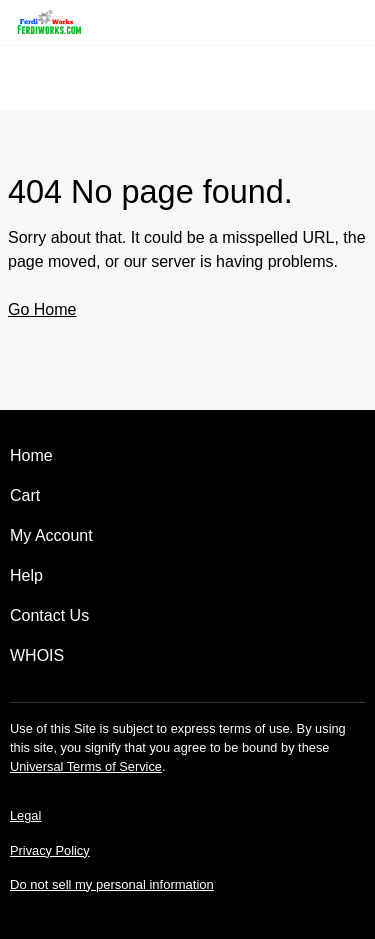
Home (31, 455)
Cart (25, 495)
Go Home (42, 309)
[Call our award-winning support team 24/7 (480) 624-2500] (327, 22)
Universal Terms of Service (86, 766)
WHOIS (37, 655)
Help (26, 575)
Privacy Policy (50, 850)
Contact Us (49, 615)
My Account (51, 535)
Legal (25, 815)
